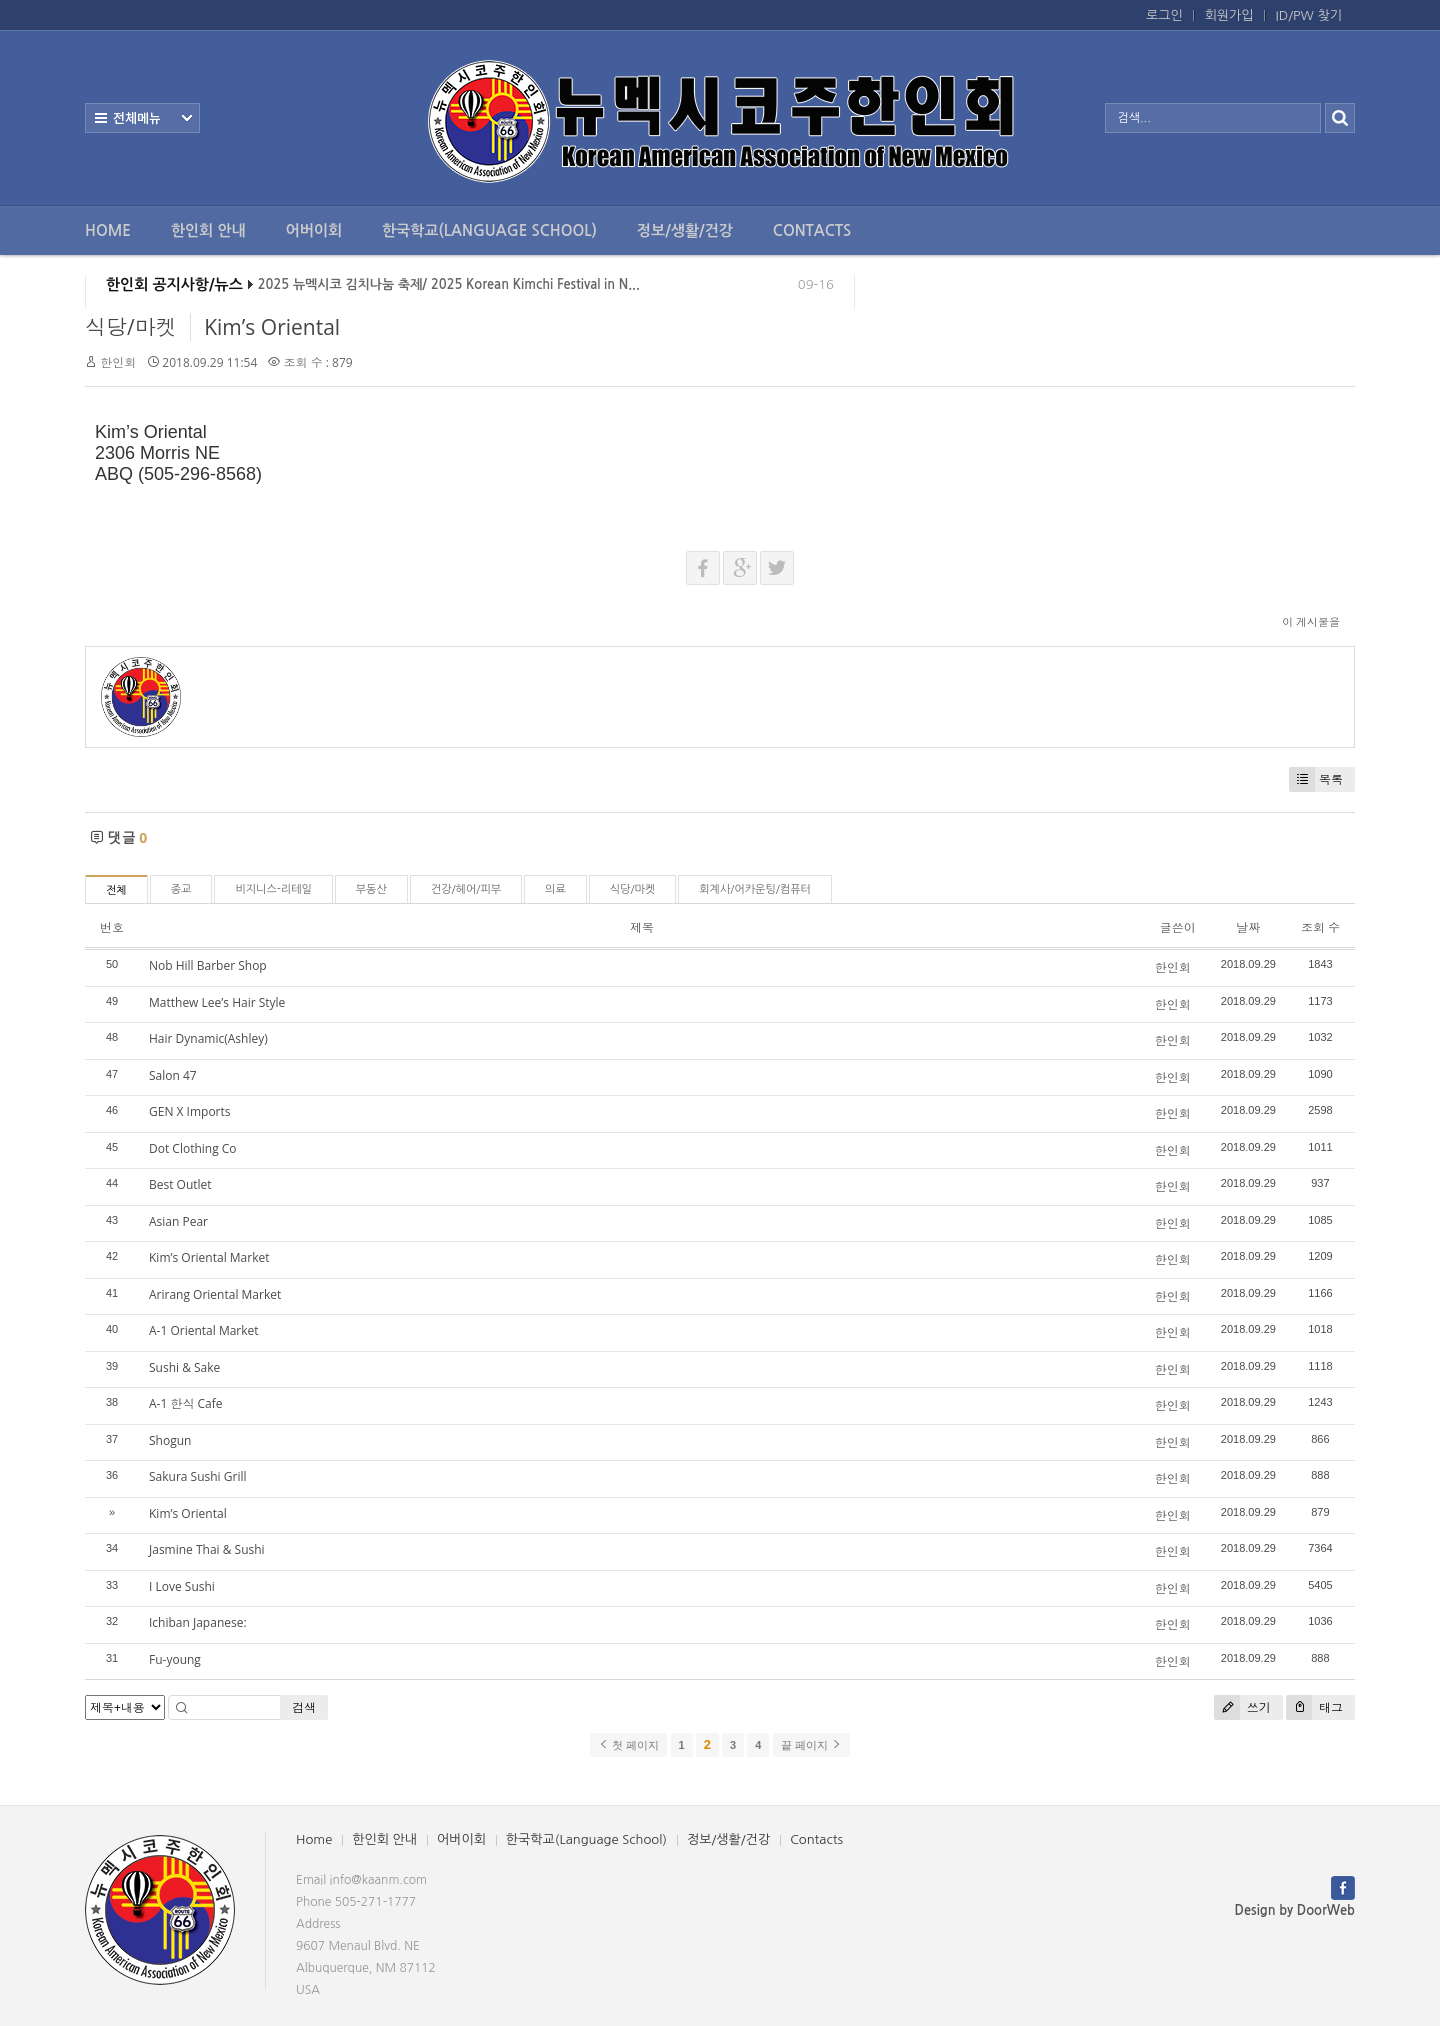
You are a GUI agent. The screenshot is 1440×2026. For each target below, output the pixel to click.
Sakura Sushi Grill (197, 1476)
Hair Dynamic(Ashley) (208, 1038)
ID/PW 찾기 (1309, 15)
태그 (1314, 1707)
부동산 (371, 889)
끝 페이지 (811, 1745)
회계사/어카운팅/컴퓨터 (755, 889)
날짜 (1248, 927)
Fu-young (175, 1659)
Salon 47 (173, 1075)
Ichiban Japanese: (198, 1622)
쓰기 (1242, 1707)
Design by (1295, 1910)
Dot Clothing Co (193, 1148)
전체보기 (142, 118)
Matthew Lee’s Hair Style (217, 1002)
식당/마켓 (131, 327)
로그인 (1164, 15)
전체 (116, 890)
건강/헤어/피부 (466, 889)
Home (108, 230)
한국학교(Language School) (489, 230)
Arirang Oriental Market (215, 1294)
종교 (181, 889)
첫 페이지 (628, 1745)
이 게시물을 (1311, 621)
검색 (304, 1707)
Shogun (170, 1440)
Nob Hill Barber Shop (208, 965)
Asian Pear (178, 1221)
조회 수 (1320, 927)
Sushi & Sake (184, 1367)
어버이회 (314, 230)
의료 (555, 889)
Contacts (812, 230)
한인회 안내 (208, 230)
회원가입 (1229, 15)
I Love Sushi (182, 1586)
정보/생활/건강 (685, 230)
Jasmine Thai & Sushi (207, 1549)
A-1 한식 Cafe (186, 1403)
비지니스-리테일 (273, 889)
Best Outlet (180, 1184)
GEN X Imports (190, 1111)
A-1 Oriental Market (204, 1330)
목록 (1316, 779)
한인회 (118, 362)
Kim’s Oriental (272, 327)
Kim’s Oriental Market (209, 1257)
